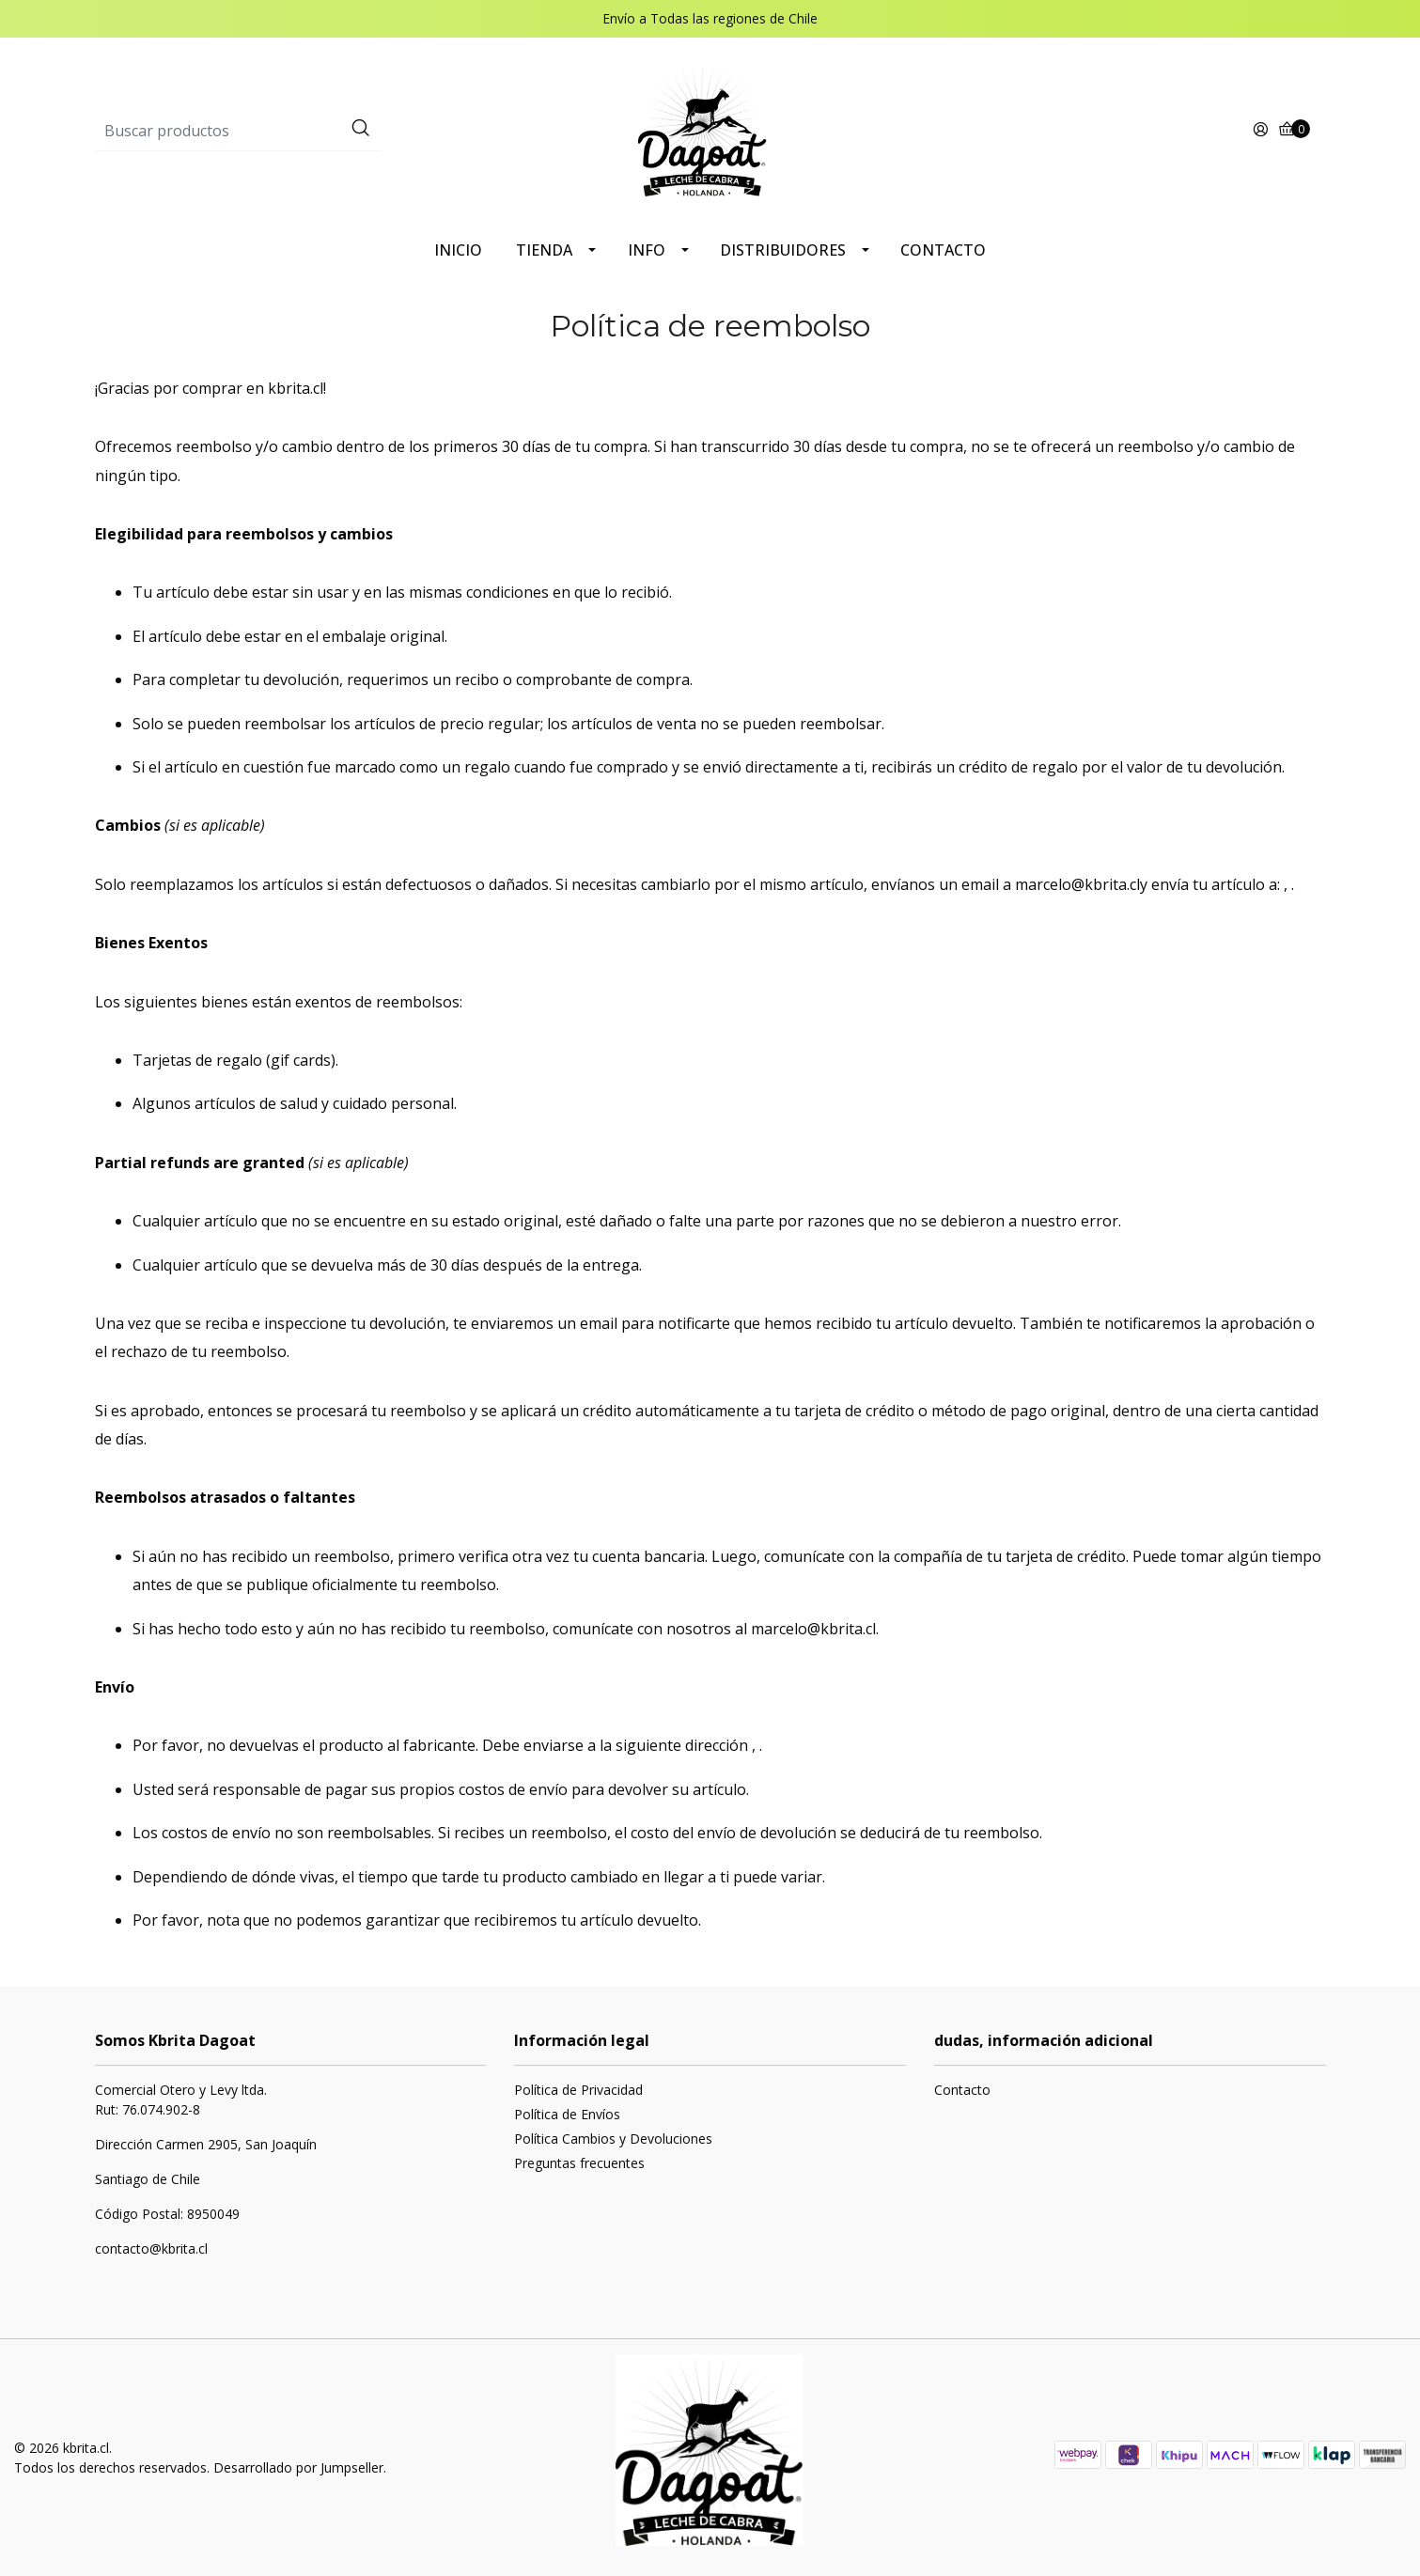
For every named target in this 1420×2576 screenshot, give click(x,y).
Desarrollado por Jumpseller (298, 2467)
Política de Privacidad (578, 2090)
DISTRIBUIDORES (783, 250)
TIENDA (544, 250)
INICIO (458, 250)
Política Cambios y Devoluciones (613, 2138)
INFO (646, 250)
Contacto (962, 2090)
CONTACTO (943, 250)
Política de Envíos (567, 2114)
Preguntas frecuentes (579, 2163)
